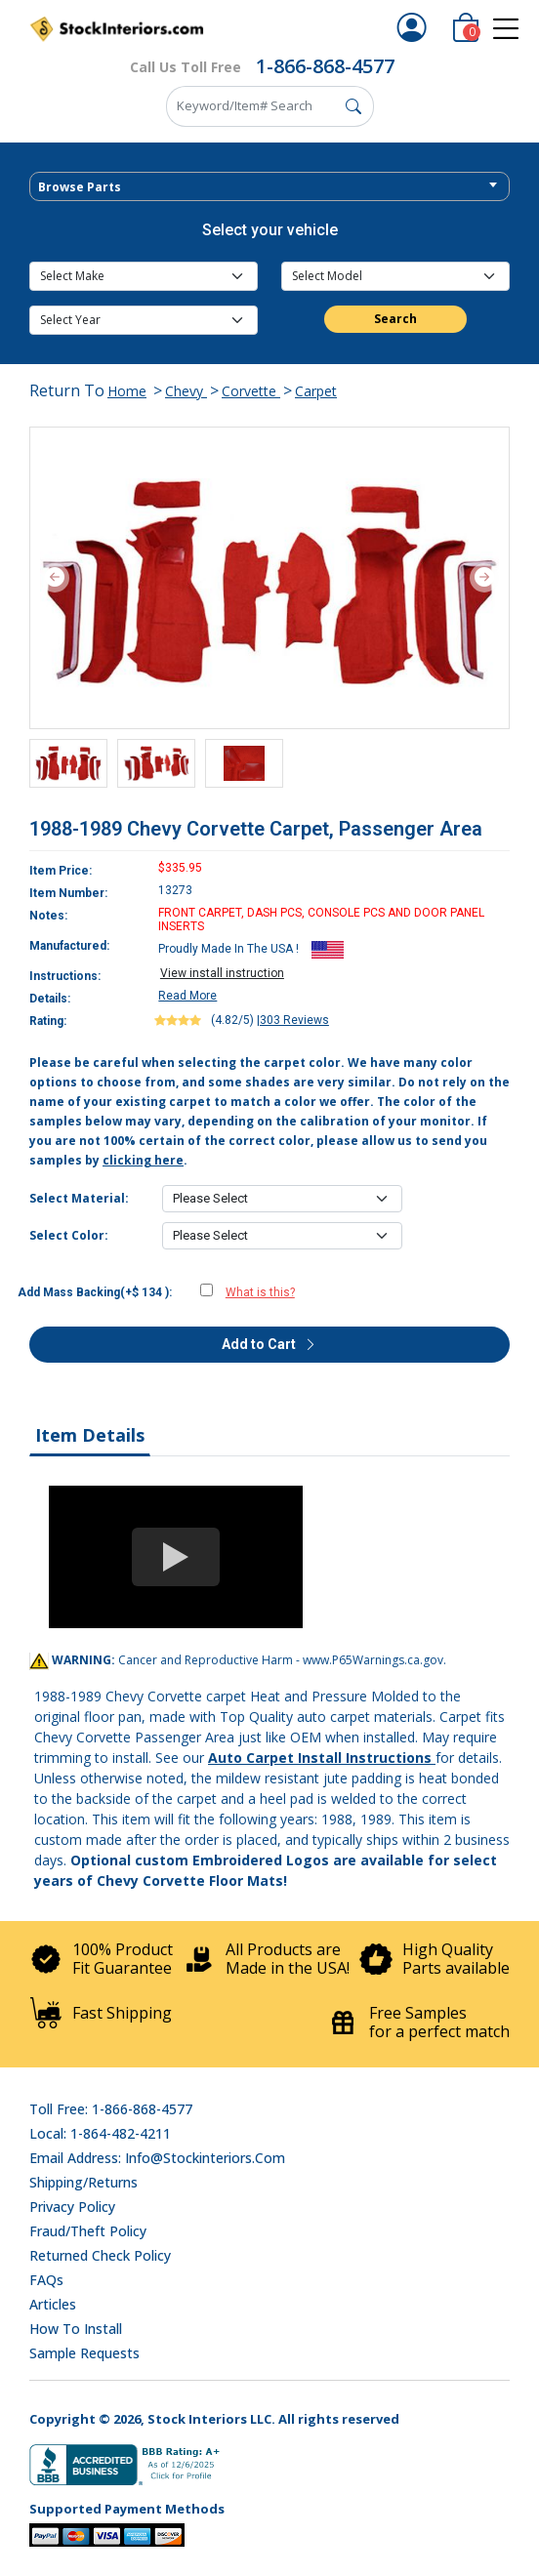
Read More (187, 995)
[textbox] (269, 187)
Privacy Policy (72, 2206)
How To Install (75, 2328)
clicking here (143, 1160)
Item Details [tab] (90, 1435)
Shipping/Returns (83, 2182)
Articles (52, 2304)
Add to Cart (269, 1344)
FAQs (46, 2279)
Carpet (316, 391)
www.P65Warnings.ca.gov (373, 1660)
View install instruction (222, 973)
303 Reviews (294, 1020)
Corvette (251, 391)
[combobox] (269, 186)
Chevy (186, 391)
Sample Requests (84, 2353)
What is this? (260, 1292)
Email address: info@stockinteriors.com (157, 2157)
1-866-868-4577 (325, 66)
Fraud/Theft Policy (87, 2231)
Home (126, 391)
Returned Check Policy (100, 2255)
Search (395, 318)
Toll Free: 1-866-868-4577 (110, 2109)
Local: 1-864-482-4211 (100, 2133)
